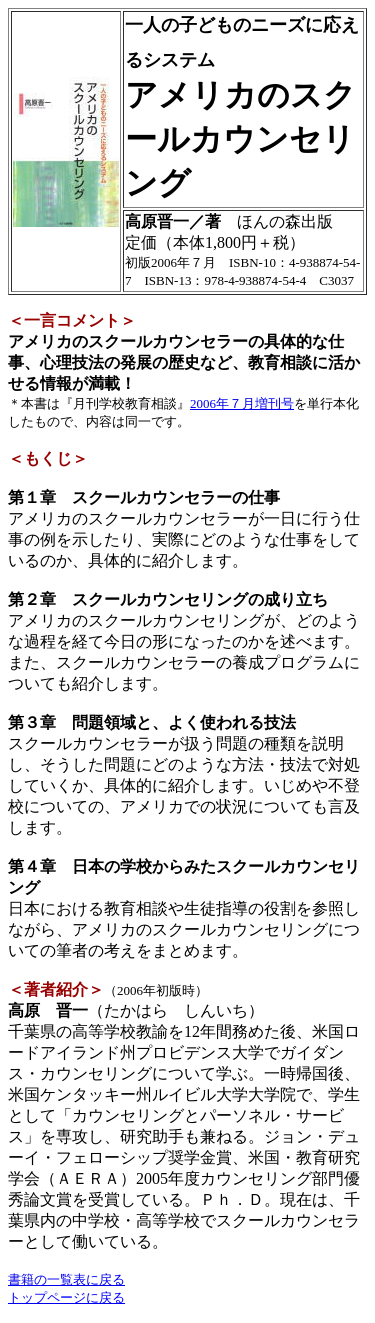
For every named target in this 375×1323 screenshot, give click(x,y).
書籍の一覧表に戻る (66, 1279)
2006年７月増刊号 (242, 403)
